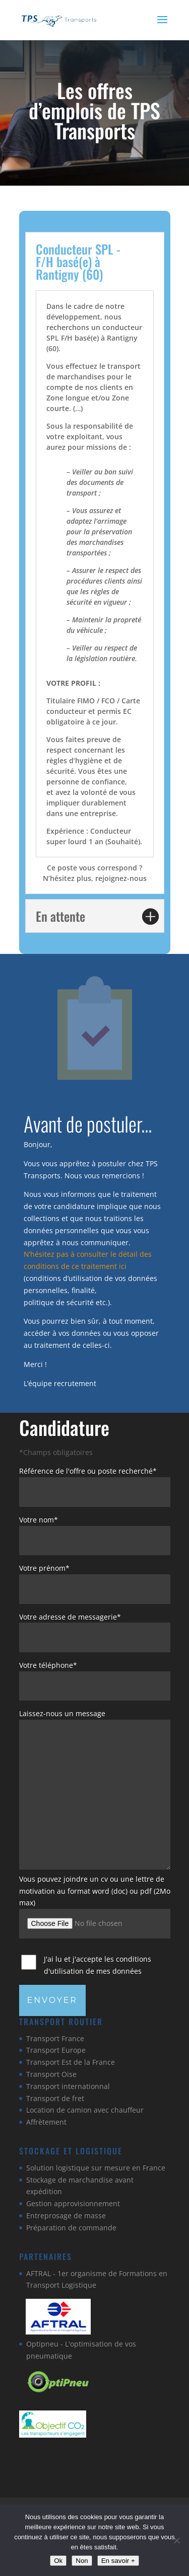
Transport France (55, 2038)
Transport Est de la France (70, 2062)
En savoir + (118, 2560)
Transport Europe (56, 2050)
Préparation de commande (71, 2227)
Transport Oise (51, 2074)
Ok (58, 2560)
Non (82, 2560)
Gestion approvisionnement (73, 2203)
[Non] (176, 2540)
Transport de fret (55, 2098)
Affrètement (46, 2122)
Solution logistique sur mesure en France (95, 2167)
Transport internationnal (68, 2086)
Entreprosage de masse (66, 2215)
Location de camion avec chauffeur (85, 2110)
